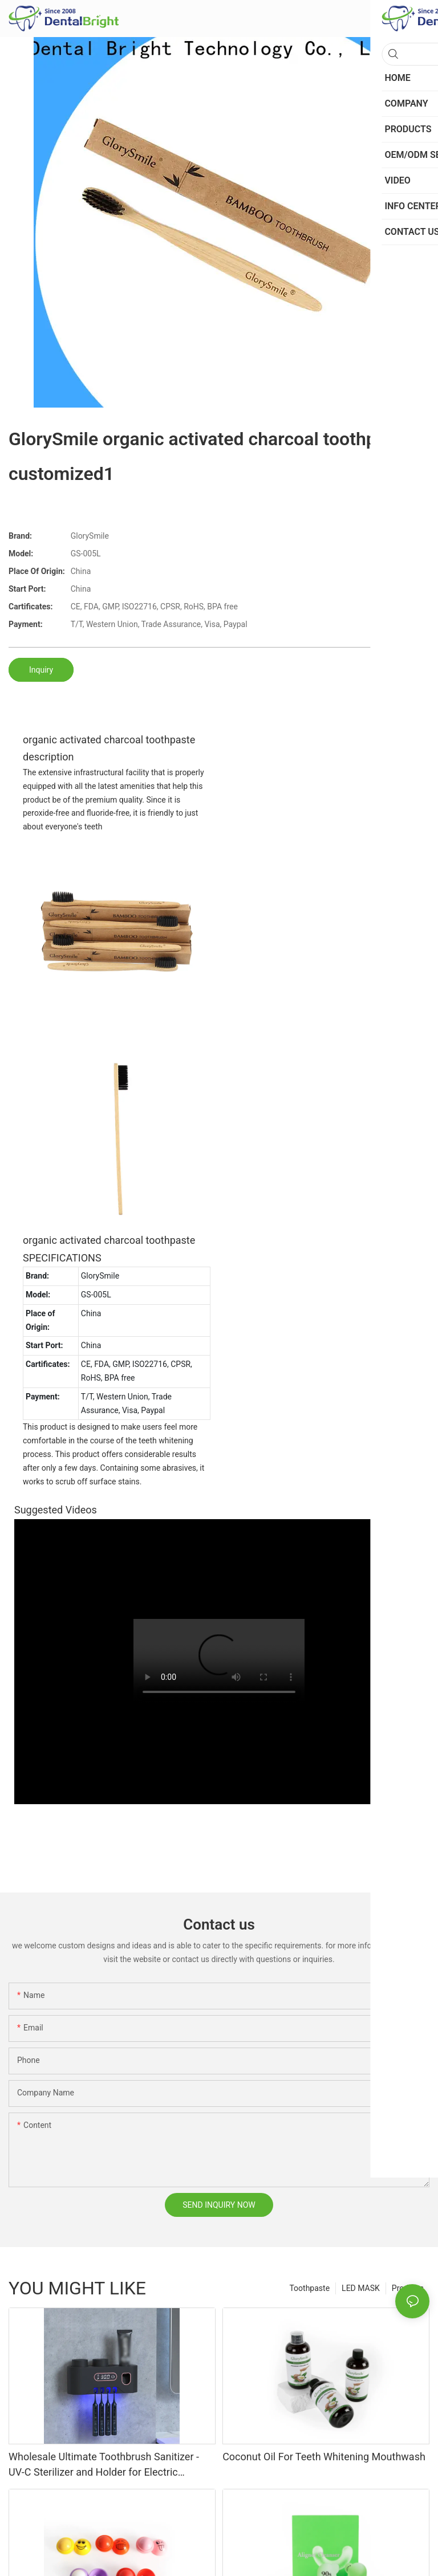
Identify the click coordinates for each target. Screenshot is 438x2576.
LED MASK (361, 2288)
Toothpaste (309, 2288)
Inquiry (41, 669)
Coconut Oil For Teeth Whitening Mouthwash (323, 2457)
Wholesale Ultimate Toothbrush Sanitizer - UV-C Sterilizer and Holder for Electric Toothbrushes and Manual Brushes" (104, 2465)
